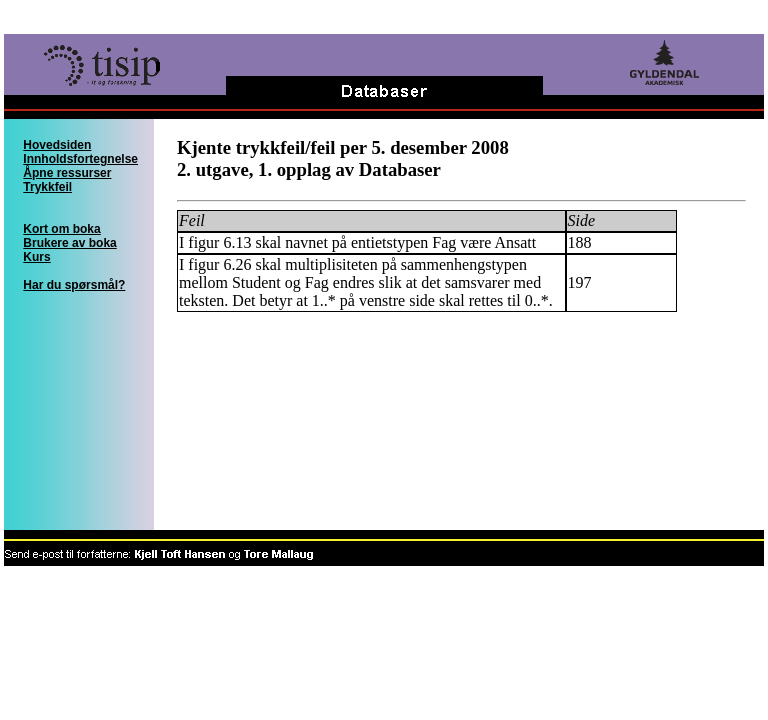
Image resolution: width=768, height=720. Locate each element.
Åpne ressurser (67, 173)
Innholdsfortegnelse (80, 159)
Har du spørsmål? (74, 285)
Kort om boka (61, 229)
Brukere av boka (69, 243)
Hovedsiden (57, 145)
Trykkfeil (47, 187)
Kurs (36, 257)
